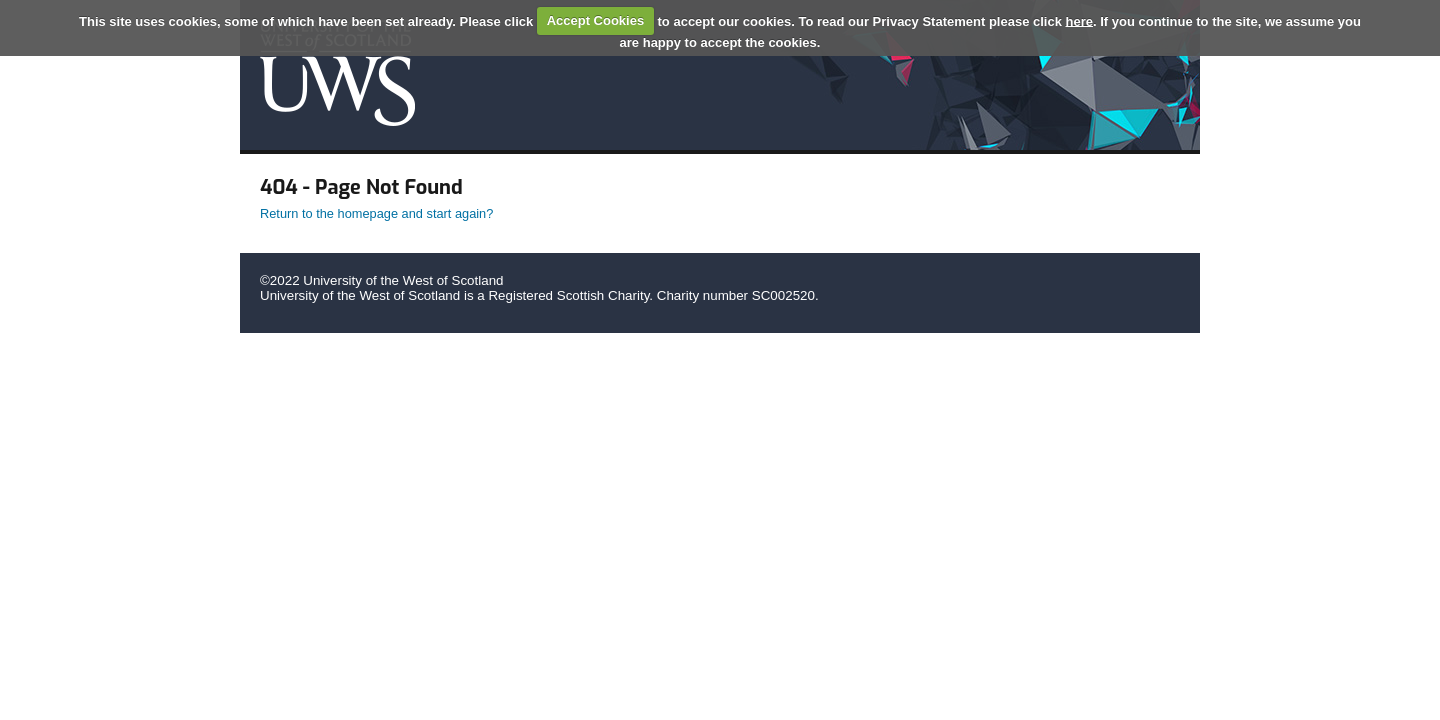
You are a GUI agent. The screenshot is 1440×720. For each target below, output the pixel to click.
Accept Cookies (596, 20)
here (1079, 20)
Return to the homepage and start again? (376, 213)
